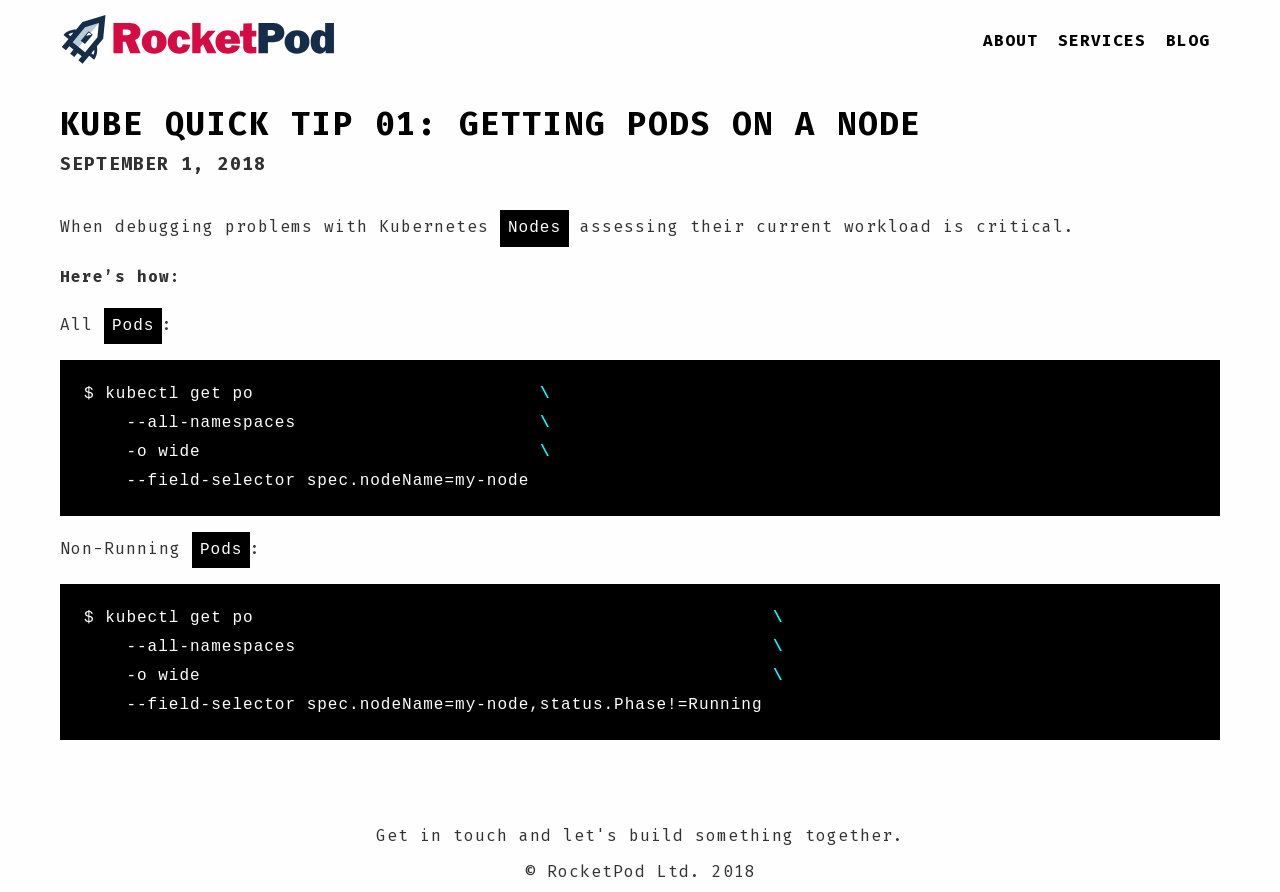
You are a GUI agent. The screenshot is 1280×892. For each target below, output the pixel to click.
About (1010, 40)
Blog (1188, 40)
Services (1102, 40)
